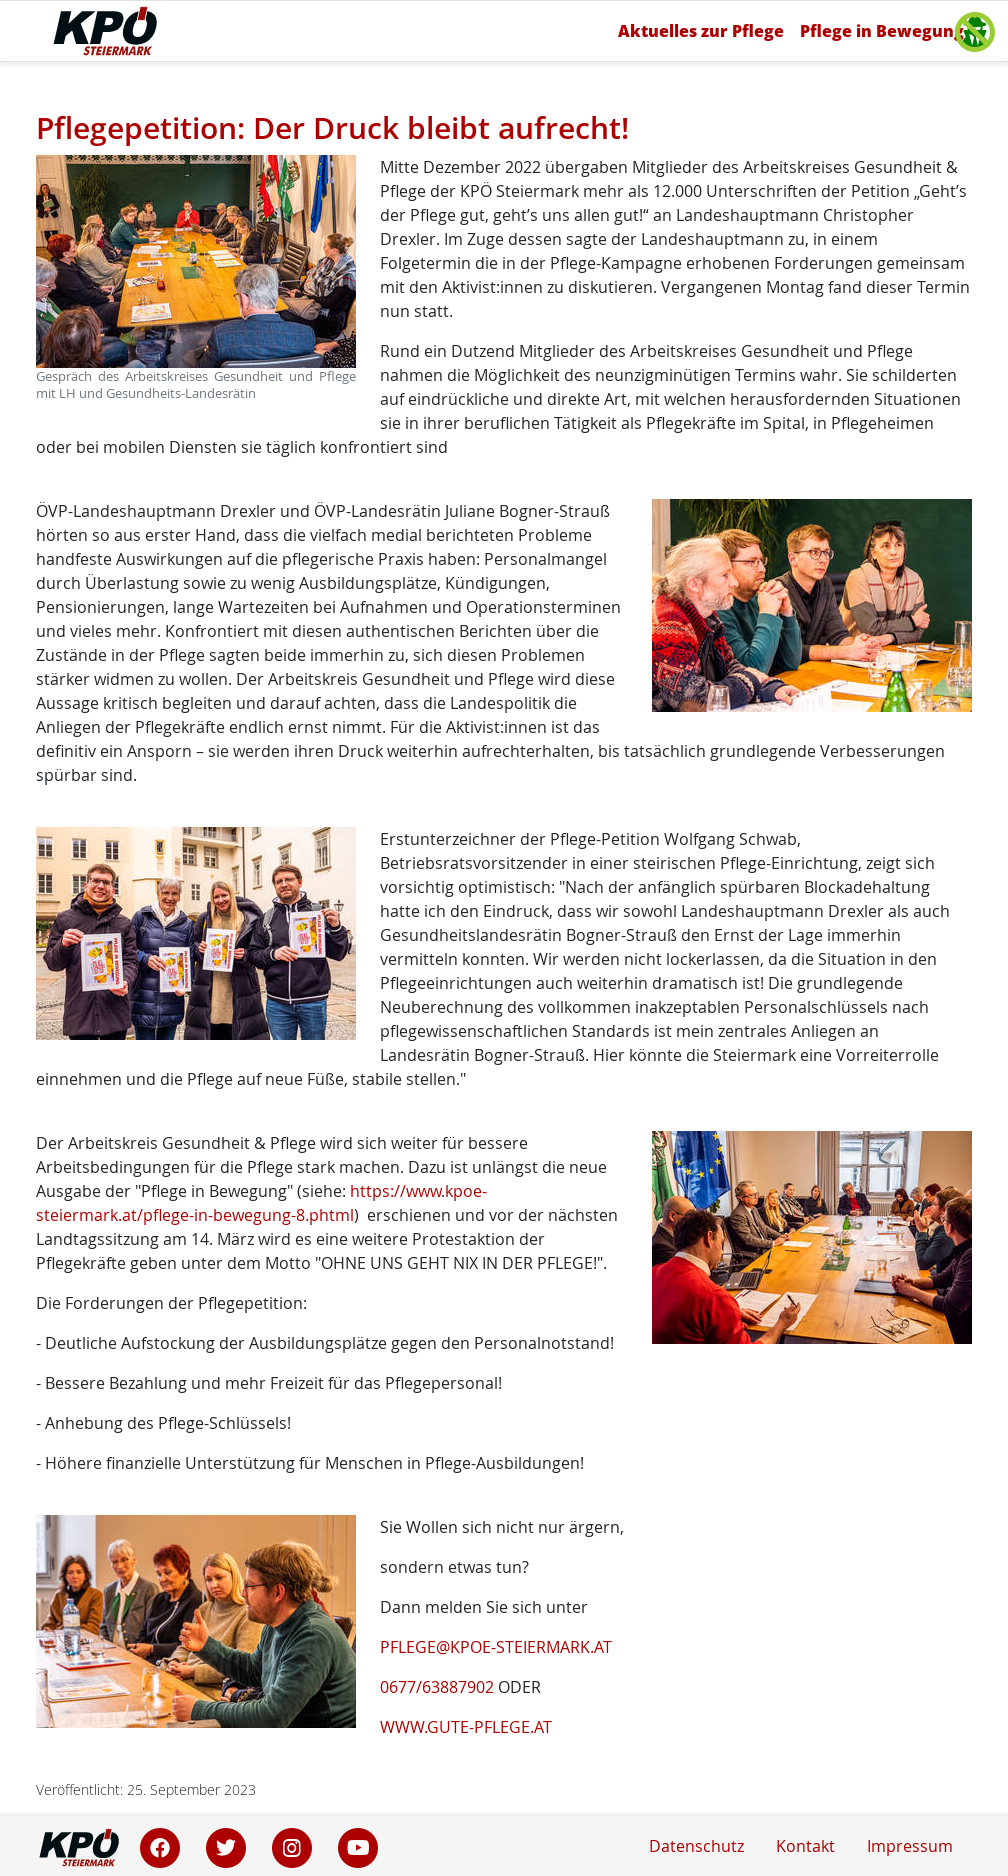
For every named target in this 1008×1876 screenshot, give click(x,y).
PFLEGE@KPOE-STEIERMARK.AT (496, 1647)
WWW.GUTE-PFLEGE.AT (466, 1727)
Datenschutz (696, 1846)
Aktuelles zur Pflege (701, 31)
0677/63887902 (437, 1687)
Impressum (910, 1846)
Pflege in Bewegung (882, 31)
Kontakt (805, 1846)
